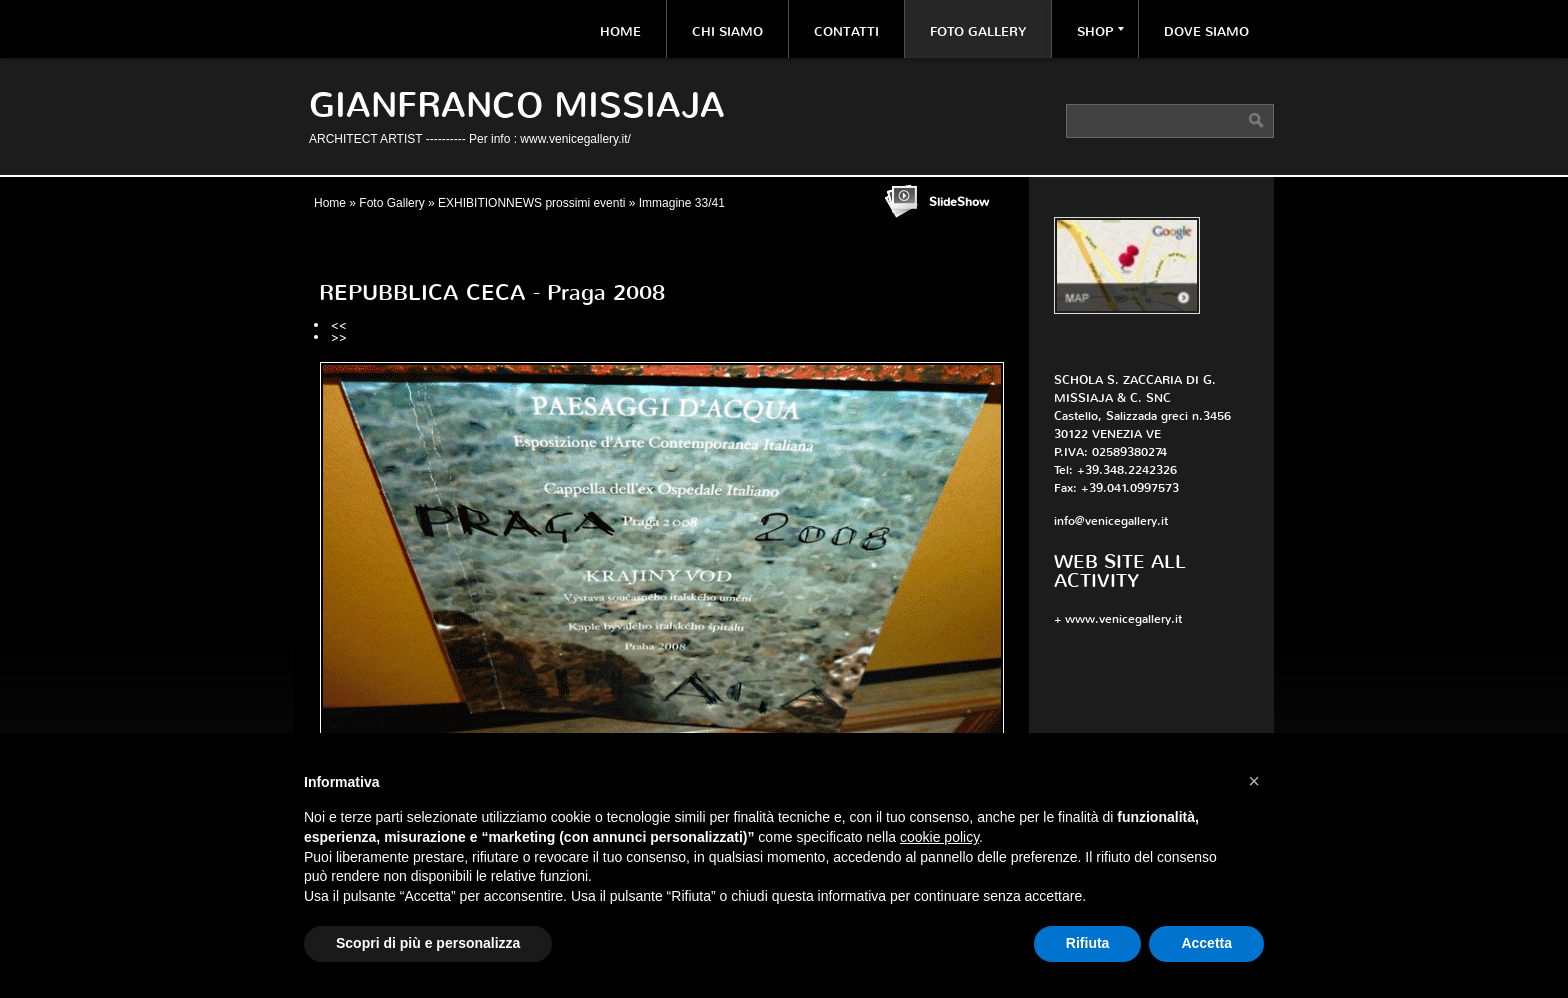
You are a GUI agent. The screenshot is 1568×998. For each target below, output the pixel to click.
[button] (1254, 781)
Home (620, 31)
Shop (1100, 31)
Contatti (846, 31)
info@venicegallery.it (1111, 521)
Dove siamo (1206, 31)
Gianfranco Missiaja (517, 105)
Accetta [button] (1206, 943)
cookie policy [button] (939, 837)
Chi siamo (727, 31)
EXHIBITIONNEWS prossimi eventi (531, 203)
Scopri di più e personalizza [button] (428, 943)
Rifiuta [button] (1088, 943)
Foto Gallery (978, 31)
